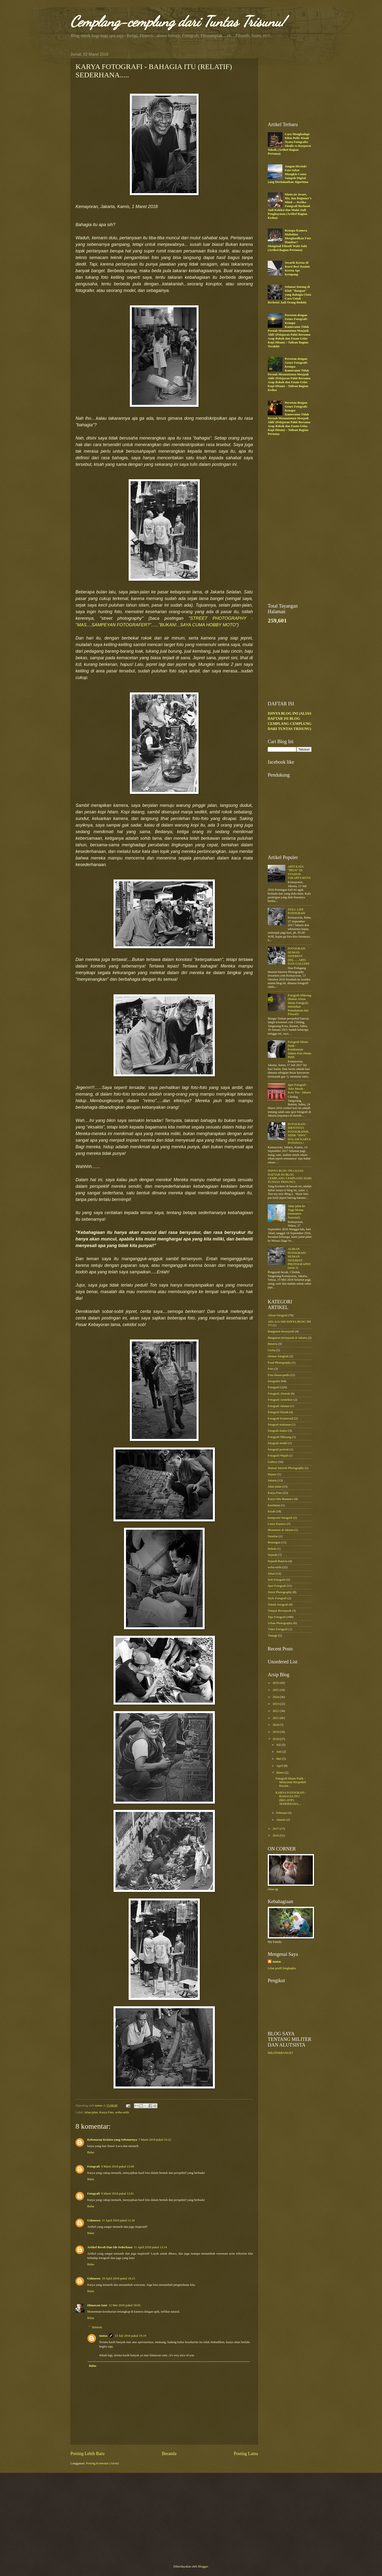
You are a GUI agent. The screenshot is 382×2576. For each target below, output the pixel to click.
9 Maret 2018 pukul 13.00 (117, 2166)
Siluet (271, 1573)
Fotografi (93, 2166)
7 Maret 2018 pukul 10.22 (154, 2139)
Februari (282, 1813)
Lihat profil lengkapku (282, 1968)
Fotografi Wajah (278, 1455)
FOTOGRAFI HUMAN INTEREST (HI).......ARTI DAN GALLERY (299, 956)
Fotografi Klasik (278, 1412)
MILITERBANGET (280, 2053)
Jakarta (272, 1480)
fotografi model (277, 1443)
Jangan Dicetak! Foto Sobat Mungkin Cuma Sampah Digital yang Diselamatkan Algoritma (288, 174)
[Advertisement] (304, 82)
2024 (276, 1697)
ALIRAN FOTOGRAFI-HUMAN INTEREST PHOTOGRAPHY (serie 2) (299, 1258)
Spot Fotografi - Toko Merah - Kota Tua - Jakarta (299, 1088)
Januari (281, 1819)
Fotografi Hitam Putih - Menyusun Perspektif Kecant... (291, 1782)
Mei (279, 1758)
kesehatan (274, 1505)
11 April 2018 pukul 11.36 (118, 2220)
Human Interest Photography (286, 1468)
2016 (276, 1835)
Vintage (272, 1635)
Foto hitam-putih (278, 1375)
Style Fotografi (277, 1598)
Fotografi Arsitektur (280, 1399)
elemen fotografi (278, 1356)
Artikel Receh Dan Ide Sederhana (109, 2247)
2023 (276, 1704)
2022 (276, 1711)
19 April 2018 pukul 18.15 (118, 2278)
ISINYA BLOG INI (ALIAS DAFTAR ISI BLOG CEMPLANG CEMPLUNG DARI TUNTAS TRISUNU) (290, 1176)
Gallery (272, 1462)
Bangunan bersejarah (281, 1331)
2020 (276, 1725)
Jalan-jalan (91, 2112)
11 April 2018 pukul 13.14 (150, 2247)
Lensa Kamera (277, 1524)
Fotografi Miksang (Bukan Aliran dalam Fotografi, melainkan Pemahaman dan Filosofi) (299, 1005)
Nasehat (273, 1536)
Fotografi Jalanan (279, 1406)
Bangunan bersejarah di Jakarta (287, 1337)
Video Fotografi (278, 1629)
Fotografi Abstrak (279, 1393)
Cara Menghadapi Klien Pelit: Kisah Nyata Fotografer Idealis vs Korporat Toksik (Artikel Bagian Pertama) (289, 143)
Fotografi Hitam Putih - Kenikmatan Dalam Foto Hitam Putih (299, 1049)
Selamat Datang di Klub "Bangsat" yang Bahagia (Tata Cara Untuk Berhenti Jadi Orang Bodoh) (289, 294)
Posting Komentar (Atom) (102, 2463)
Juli (279, 1745)
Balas (90, 2152)
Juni (279, 1751)
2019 (276, 1732)
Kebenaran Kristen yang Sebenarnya (112, 2139)
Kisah (271, 1511)
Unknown (93, 2220)
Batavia (272, 1344)
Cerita (271, 1350)
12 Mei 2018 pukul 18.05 (125, 2305)
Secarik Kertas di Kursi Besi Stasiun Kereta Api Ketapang (297, 268)
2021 (276, 1718)
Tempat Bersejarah (279, 1610)
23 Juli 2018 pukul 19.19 (130, 2335)
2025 (276, 1690)
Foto (271, 1368)
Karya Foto (106, 2112)
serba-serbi (122, 2112)
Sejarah (272, 1555)
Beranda (169, 2453)
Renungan (274, 1542)
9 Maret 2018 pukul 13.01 (117, 2193)
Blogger (203, 2566)
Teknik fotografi (278, 1604)
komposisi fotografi (280, 1517)
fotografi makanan (279, 1424)
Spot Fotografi (277, 1586)
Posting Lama (246, 2453)
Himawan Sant (97, 2305)
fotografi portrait (278, 1449)
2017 (276, 1828)
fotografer (274, 1381)
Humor (272, 1474)
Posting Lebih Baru (87, 2453)
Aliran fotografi (277, 1315)
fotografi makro (277, 1430)
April (280, 1765)
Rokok (272, 1548)
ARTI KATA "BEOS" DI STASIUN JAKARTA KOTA (299, 872)
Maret (280, 1772)
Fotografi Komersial (280, 1418)
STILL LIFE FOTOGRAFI (296, 911)
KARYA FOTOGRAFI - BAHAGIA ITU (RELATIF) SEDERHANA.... (291, 1798)
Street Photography (280, 1592)
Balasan (97, 2327)
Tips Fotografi (277, 1617)
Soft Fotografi (277, 1579)
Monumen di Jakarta (281, 1530)
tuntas (103, 2335)
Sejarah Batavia (277, 1561)
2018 (276, 1739)
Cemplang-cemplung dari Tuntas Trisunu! (177, 21)
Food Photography (279, 1362)
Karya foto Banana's (280, 1499)
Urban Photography (280, 1623)
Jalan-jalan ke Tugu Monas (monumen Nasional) (296, 1211)
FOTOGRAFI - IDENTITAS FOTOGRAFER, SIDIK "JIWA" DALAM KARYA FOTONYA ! (299, 1133)
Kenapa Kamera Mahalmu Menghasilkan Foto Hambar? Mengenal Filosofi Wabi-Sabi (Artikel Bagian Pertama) (289, 240)
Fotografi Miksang (279, 1437)
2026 (276, 1683)
